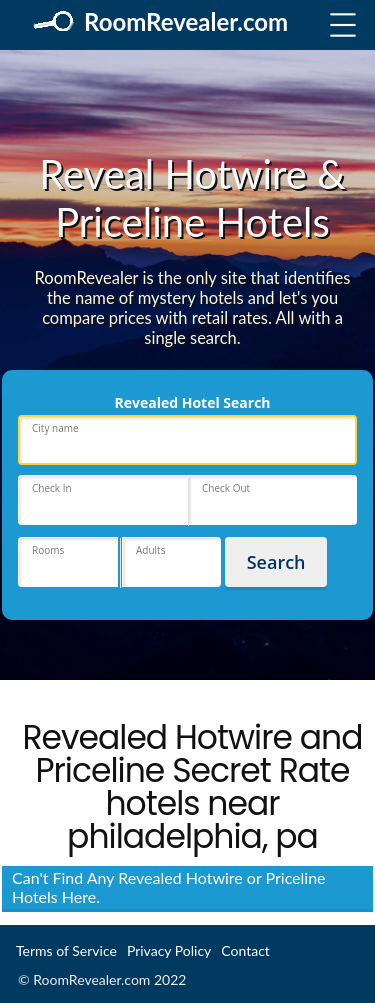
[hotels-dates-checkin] (103, 500)
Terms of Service (66, 950)
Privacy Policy (169, 950)
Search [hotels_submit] (276, 562)
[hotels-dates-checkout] (273, 500)
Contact (245, 950)
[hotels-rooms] (68, 562)
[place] (187, 440)
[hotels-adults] (172, 562)
